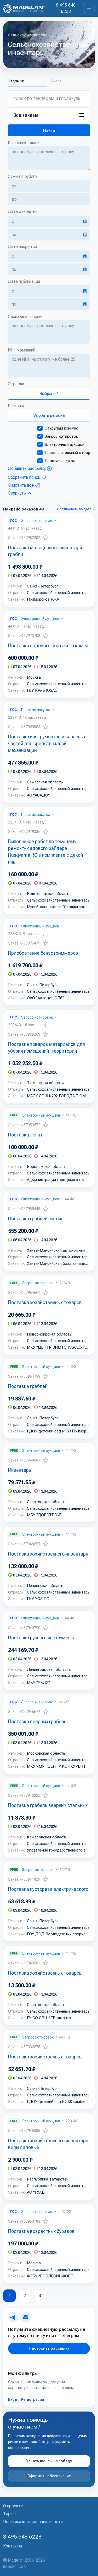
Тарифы (10, 2513)
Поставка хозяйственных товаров (45, 1302)
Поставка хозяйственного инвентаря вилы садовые (48, 2144)
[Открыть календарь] (85, 221)
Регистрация (32, 2399)
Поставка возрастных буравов (41, 2231)
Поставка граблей (28, 1386)
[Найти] (49, 130)
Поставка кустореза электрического (48, 1889)
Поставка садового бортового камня (48, 645)
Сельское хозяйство (27, 35)
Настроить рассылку (49, 2348)
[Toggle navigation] (89, 8)
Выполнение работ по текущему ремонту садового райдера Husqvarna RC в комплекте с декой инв (45, 852)
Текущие (16, 81)
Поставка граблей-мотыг (35, 1218)
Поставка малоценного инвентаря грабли (45, 551)
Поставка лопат (25, 1135)
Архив (56, 81)
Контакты (12, 2546)
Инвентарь (19, 1470)
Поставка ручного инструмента (42, 1637)
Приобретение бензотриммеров (43, 953)
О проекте (13, 2505)
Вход (12, 2399)
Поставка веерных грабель (37, 1721)
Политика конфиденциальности (33, 2521)
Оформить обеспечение (49, 2476)
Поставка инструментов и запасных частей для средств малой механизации (47, 743)
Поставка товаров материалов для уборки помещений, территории (46, 1047)
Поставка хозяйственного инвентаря (48, 1554)
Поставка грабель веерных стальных (48, 1805)
